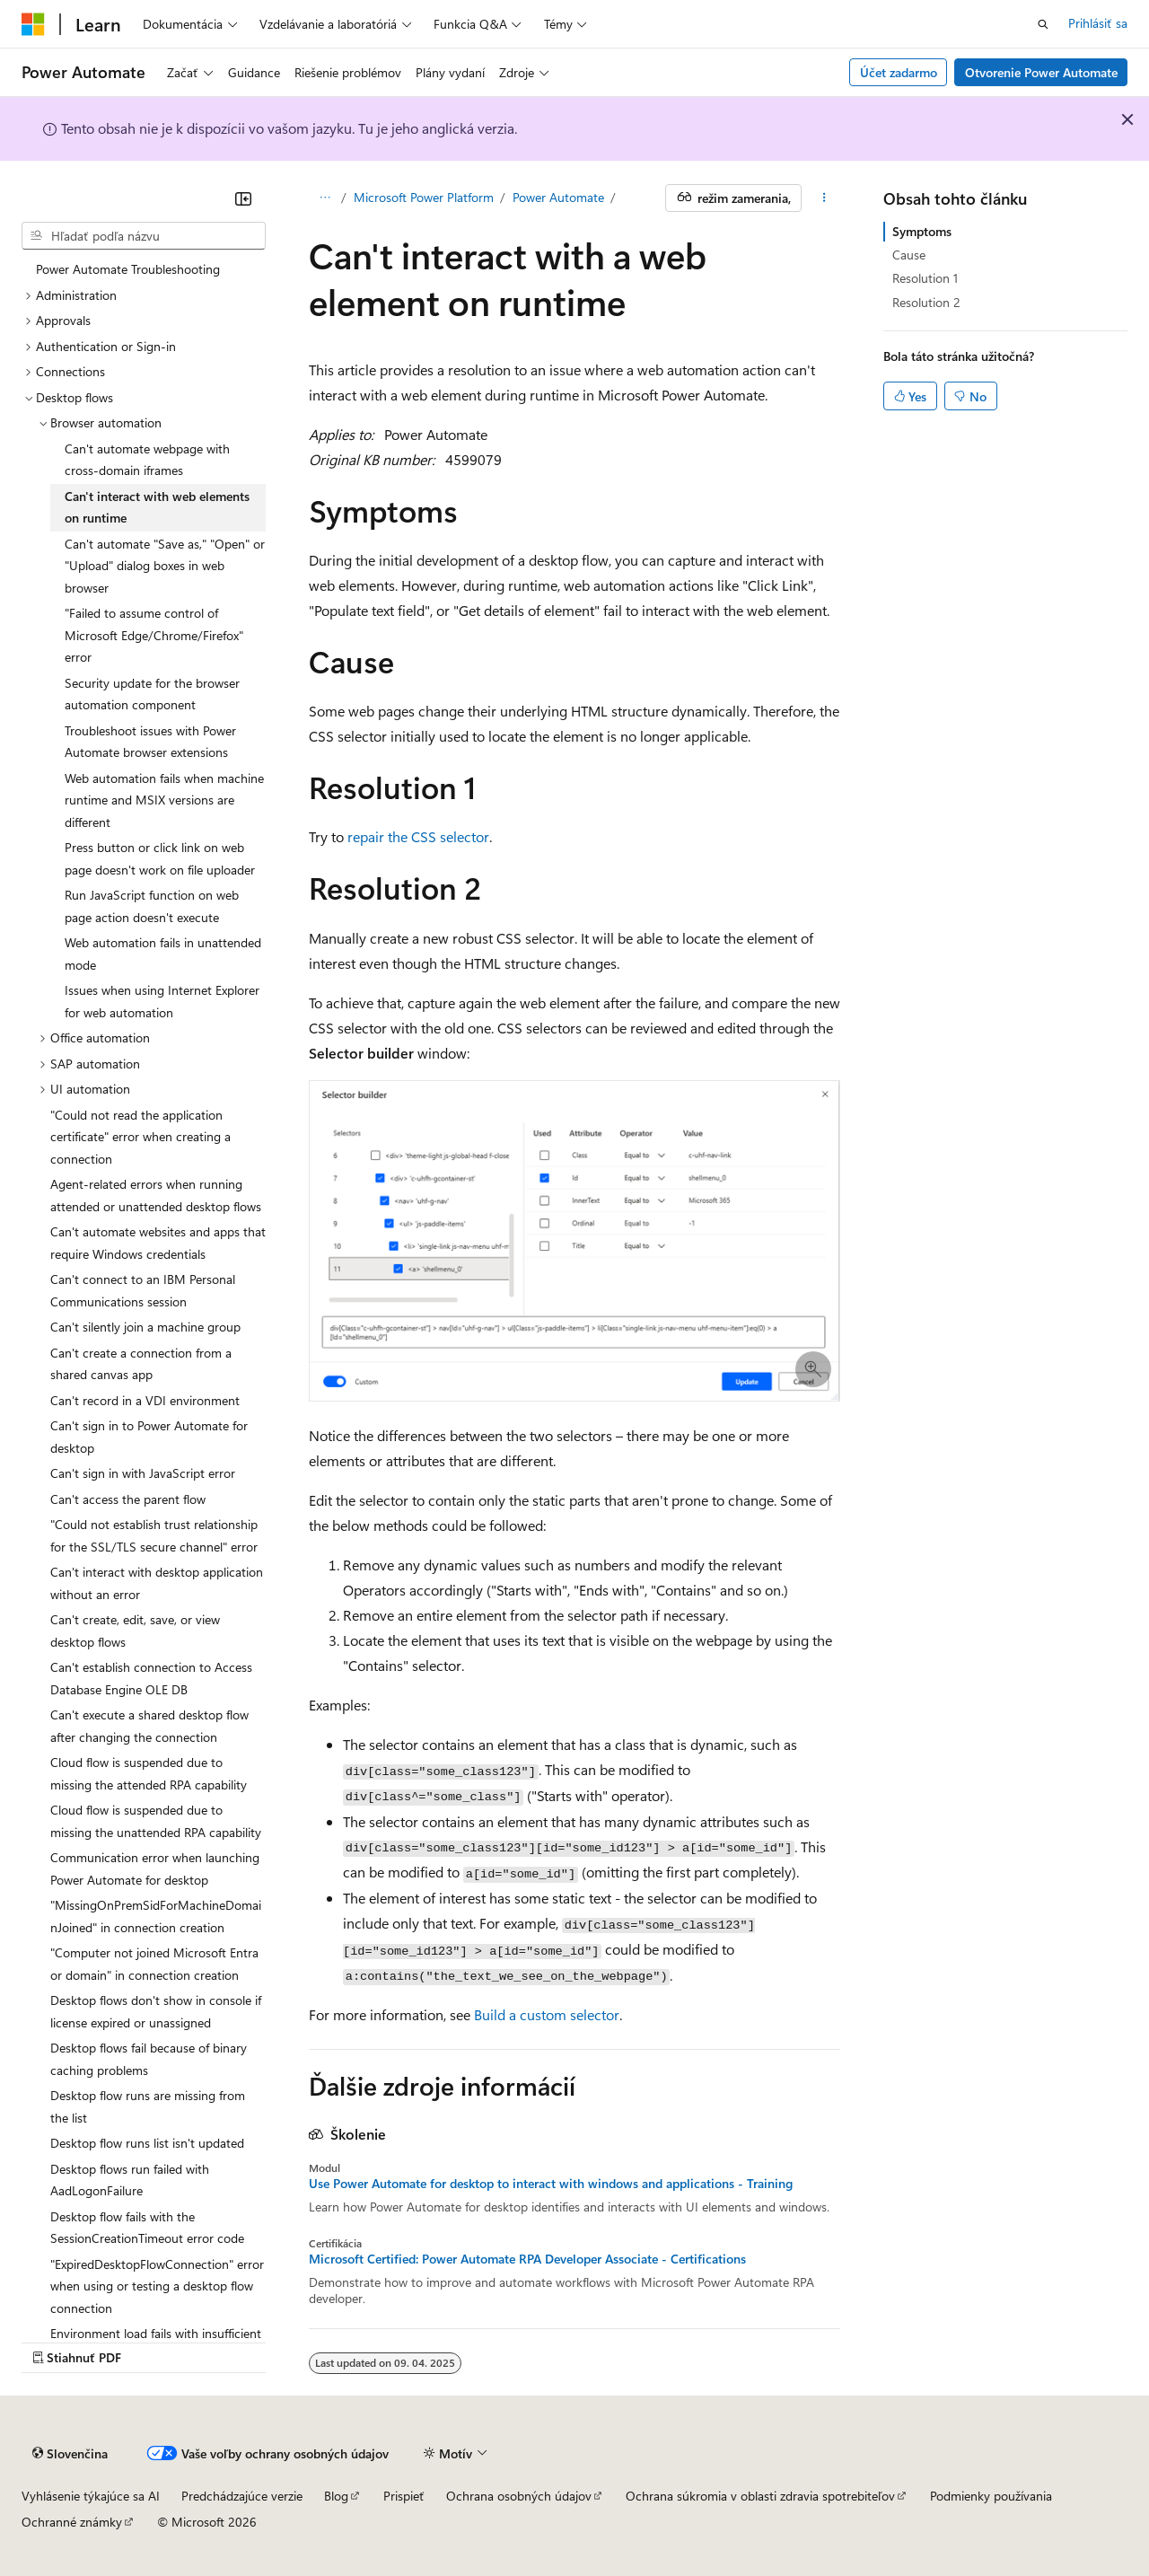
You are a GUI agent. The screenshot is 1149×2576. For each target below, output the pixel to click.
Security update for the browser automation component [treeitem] (152, 694)
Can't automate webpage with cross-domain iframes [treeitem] (147, 459)
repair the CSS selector (418, 836)
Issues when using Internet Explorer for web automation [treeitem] (162, 1001)
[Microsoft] (33, 24)
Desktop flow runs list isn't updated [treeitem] (147, 2142)
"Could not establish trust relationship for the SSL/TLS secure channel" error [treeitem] (154, 1535)
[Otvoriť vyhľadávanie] (1043, 24)
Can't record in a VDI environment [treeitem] (145, 1400)
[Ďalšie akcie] (824, 198)
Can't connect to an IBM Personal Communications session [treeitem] (142, 1290)
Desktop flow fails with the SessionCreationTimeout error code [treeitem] (147, 2227)
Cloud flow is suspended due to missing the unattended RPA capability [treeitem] (155, 1821)
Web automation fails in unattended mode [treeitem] (163, 953)
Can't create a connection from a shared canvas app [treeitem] (141, 1364)
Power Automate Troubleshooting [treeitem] (128, 268)
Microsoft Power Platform (424, 197)
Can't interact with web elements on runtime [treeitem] (157, 507)
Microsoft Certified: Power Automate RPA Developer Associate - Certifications (527, 2259)
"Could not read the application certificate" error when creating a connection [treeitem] (140, 1136)
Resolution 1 (925, 277)
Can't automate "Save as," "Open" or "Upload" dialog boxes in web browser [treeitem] (165, 565)
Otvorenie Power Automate (1041, 72)
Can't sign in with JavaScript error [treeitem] (142, 1472)
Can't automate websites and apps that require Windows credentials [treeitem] (158, 1242)
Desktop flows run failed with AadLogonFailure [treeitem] (129, 2180)
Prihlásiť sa (1097, 22)
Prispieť (404, 2495)
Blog (336, 2495)
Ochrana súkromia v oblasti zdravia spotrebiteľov (760, 2495)
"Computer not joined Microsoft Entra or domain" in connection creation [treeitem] (154, 1963)
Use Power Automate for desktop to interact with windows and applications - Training (551, 2184)
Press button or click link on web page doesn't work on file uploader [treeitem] (160, 858)
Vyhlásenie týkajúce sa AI (91, 2495)
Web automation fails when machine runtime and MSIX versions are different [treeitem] (164, 800)
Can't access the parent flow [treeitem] (128, 1499)
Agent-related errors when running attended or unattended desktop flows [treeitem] (155, 1195)
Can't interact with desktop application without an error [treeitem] (156, 1583)
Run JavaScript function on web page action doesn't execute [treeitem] (152, 906)
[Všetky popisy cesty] (324, 198)
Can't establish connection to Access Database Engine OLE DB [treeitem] (151, 1678)
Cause (908, 254)
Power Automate (558, 197)
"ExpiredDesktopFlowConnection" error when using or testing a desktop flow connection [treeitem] (157, 2286)
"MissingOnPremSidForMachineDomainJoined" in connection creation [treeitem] (155, 1916)
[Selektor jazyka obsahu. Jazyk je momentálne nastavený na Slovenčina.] (70, 2454)
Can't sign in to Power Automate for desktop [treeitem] (149, 1436)
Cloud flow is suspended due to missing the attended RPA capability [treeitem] (148, 1773)
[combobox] (144, 236)
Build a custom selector (546, 2014)
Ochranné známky (72, 2521)
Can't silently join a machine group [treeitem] (145, 1326)
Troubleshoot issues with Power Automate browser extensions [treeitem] (150, 741)
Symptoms (922, 231)
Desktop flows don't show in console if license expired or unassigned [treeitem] (155, 2011)
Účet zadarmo (898, 72)
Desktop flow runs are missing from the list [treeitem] (147, 2106)
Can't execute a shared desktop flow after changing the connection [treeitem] (149, 1725)
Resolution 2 (926, 302)
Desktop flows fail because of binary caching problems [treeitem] (148, 2059)
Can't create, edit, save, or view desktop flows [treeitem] (135, 1630)
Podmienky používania (991, 2495)
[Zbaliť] (243, 198)
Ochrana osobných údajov (519, 2495)
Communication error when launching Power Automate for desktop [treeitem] (154, 1868)
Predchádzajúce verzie (242, 2495)
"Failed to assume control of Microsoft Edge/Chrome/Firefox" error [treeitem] (154, 634)
